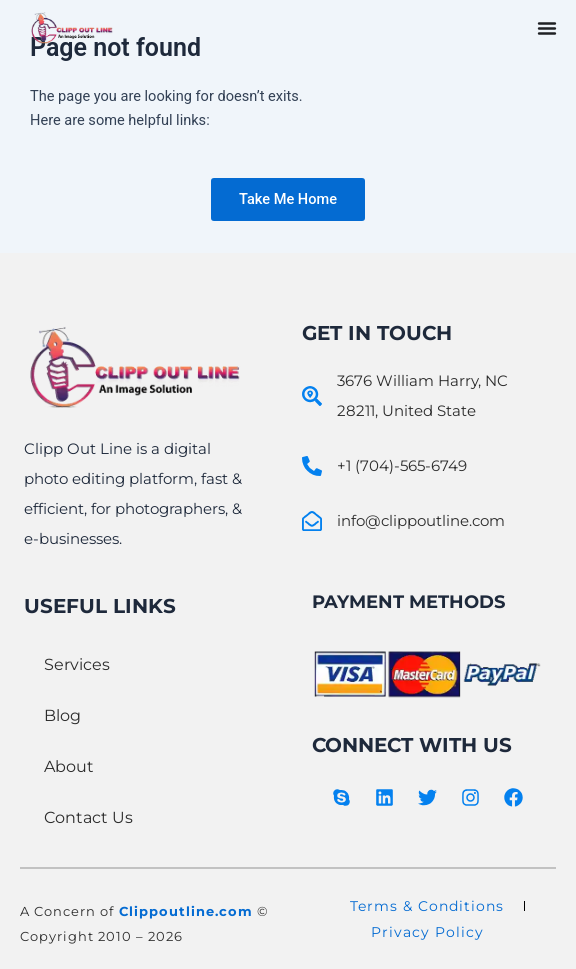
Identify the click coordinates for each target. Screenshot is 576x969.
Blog (62, 715)
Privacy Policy (427, 932)
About (69, 766)
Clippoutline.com (186, 911)
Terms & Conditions (427, 906)
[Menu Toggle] (547, 28)
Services (77, 664)
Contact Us (88, 817)
